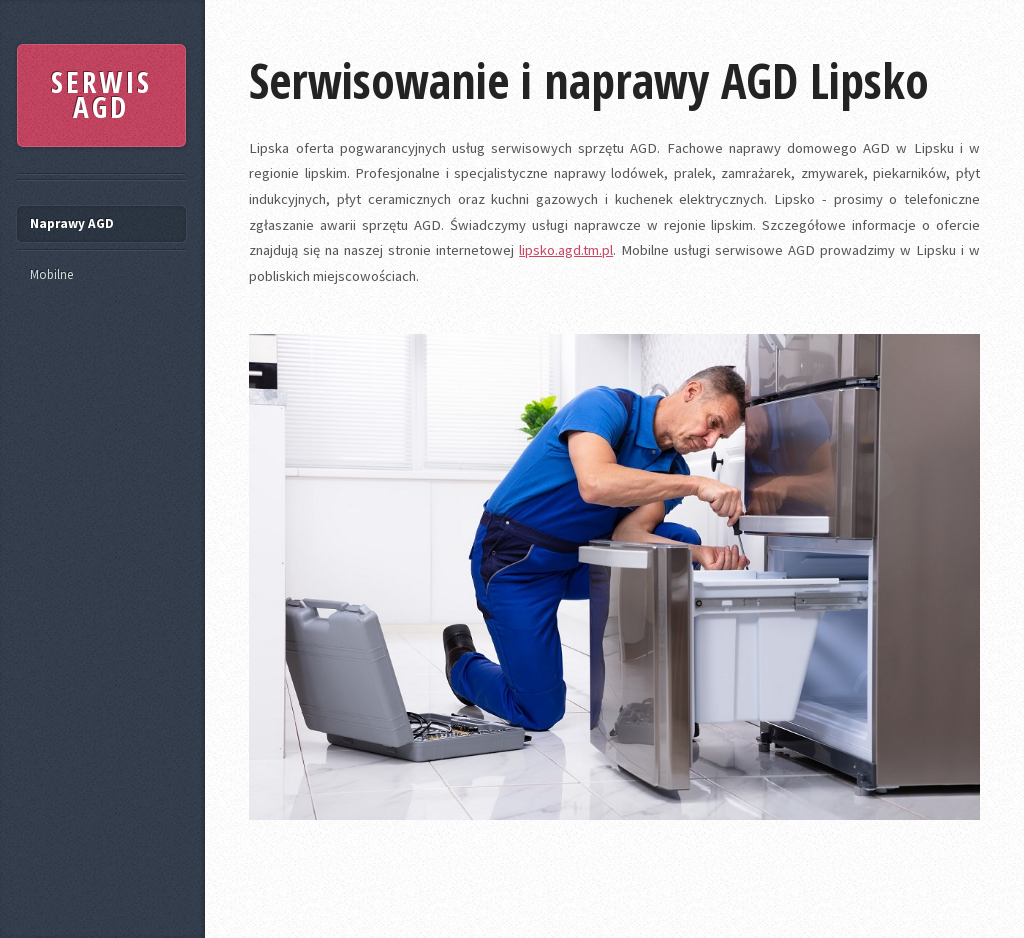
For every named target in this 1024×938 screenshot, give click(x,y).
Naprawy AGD (72, 223)
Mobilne (51, 274)
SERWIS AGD (101, 95)
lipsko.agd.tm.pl (566, 250)
